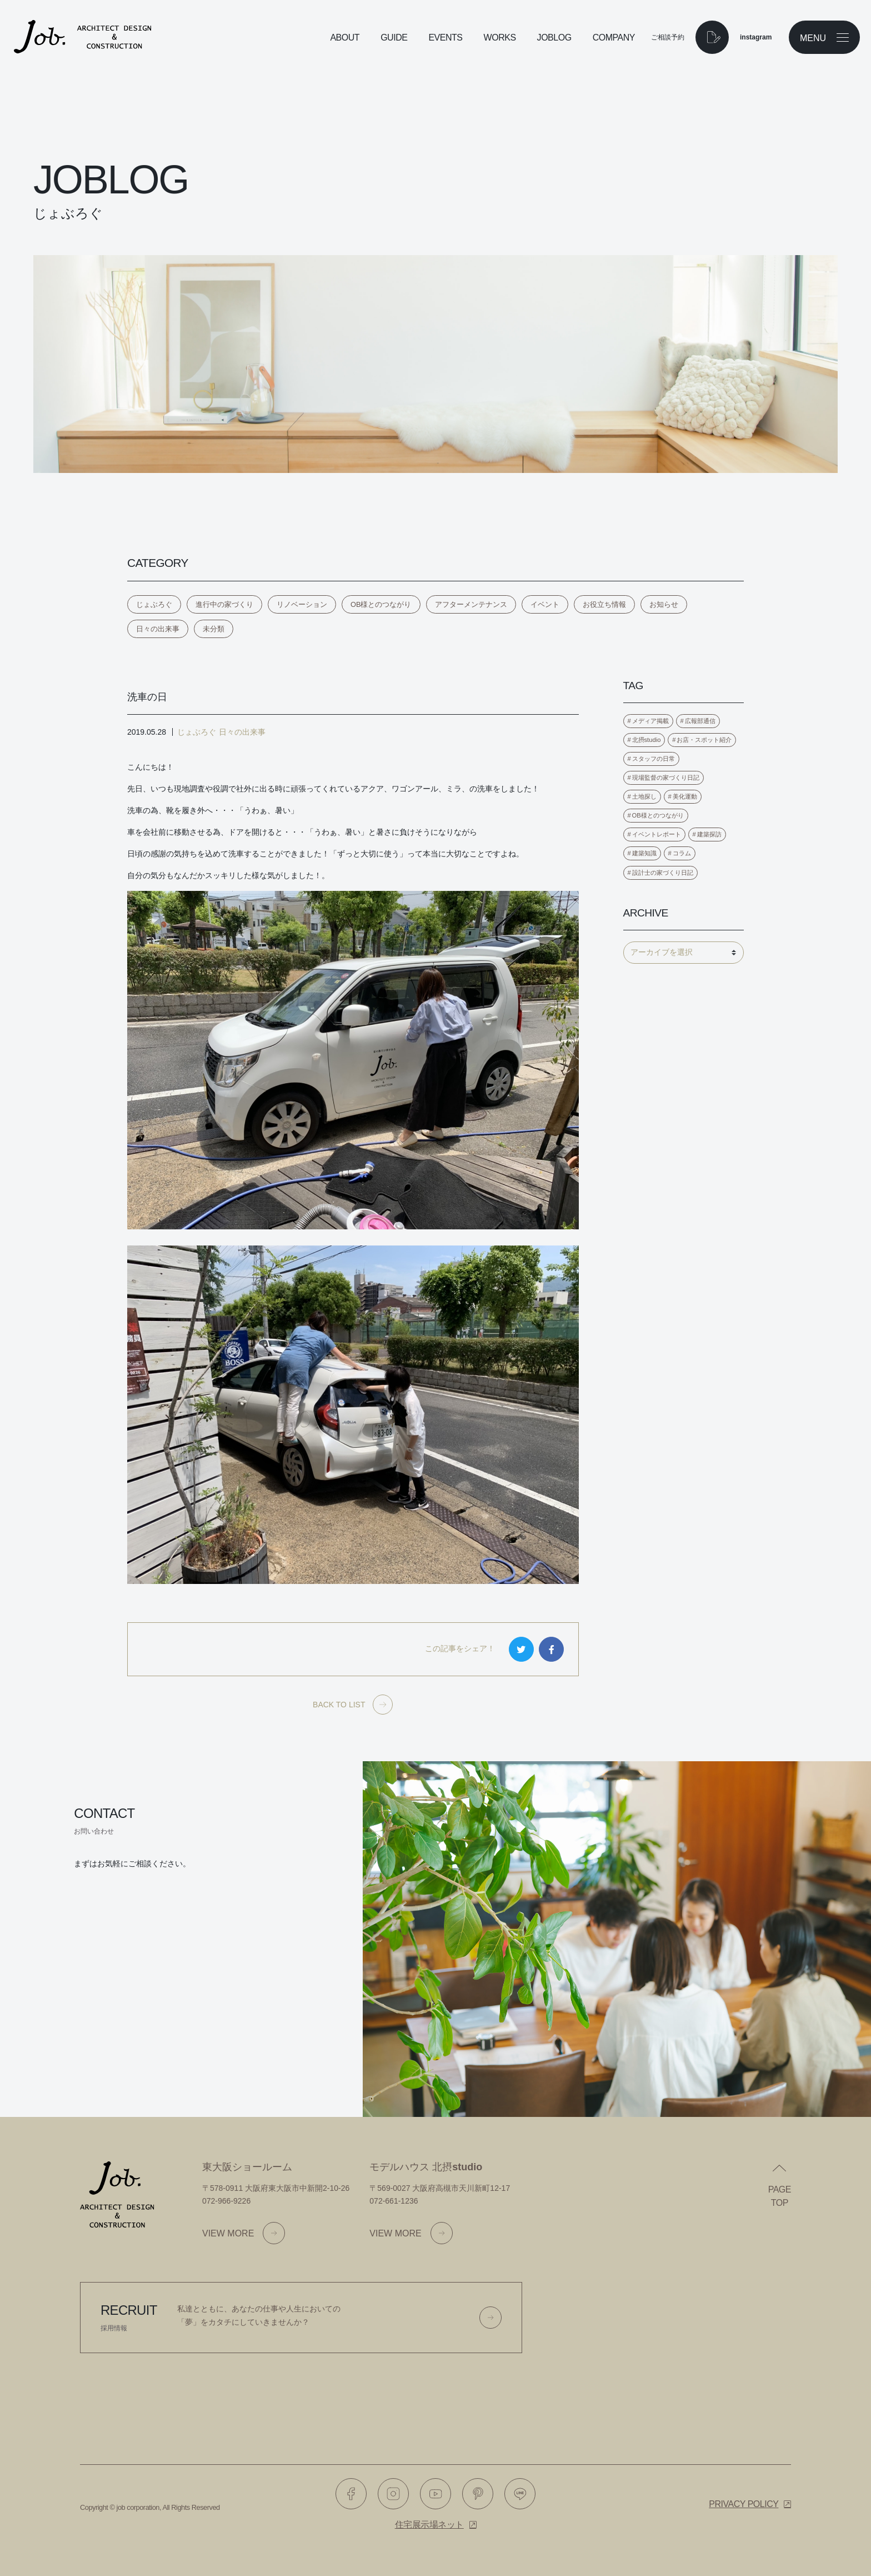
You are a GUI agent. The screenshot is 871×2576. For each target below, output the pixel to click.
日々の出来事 (157, 629)
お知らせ (663, 604)
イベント (544, 604)
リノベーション (302, 604)
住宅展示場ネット (429, 2524)
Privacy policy (743, 2504)
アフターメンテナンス (471, 604)
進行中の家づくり (224, 604)
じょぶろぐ (154, 604)
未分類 (213, 629)
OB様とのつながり (381, 604)
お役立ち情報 (604, 604)
